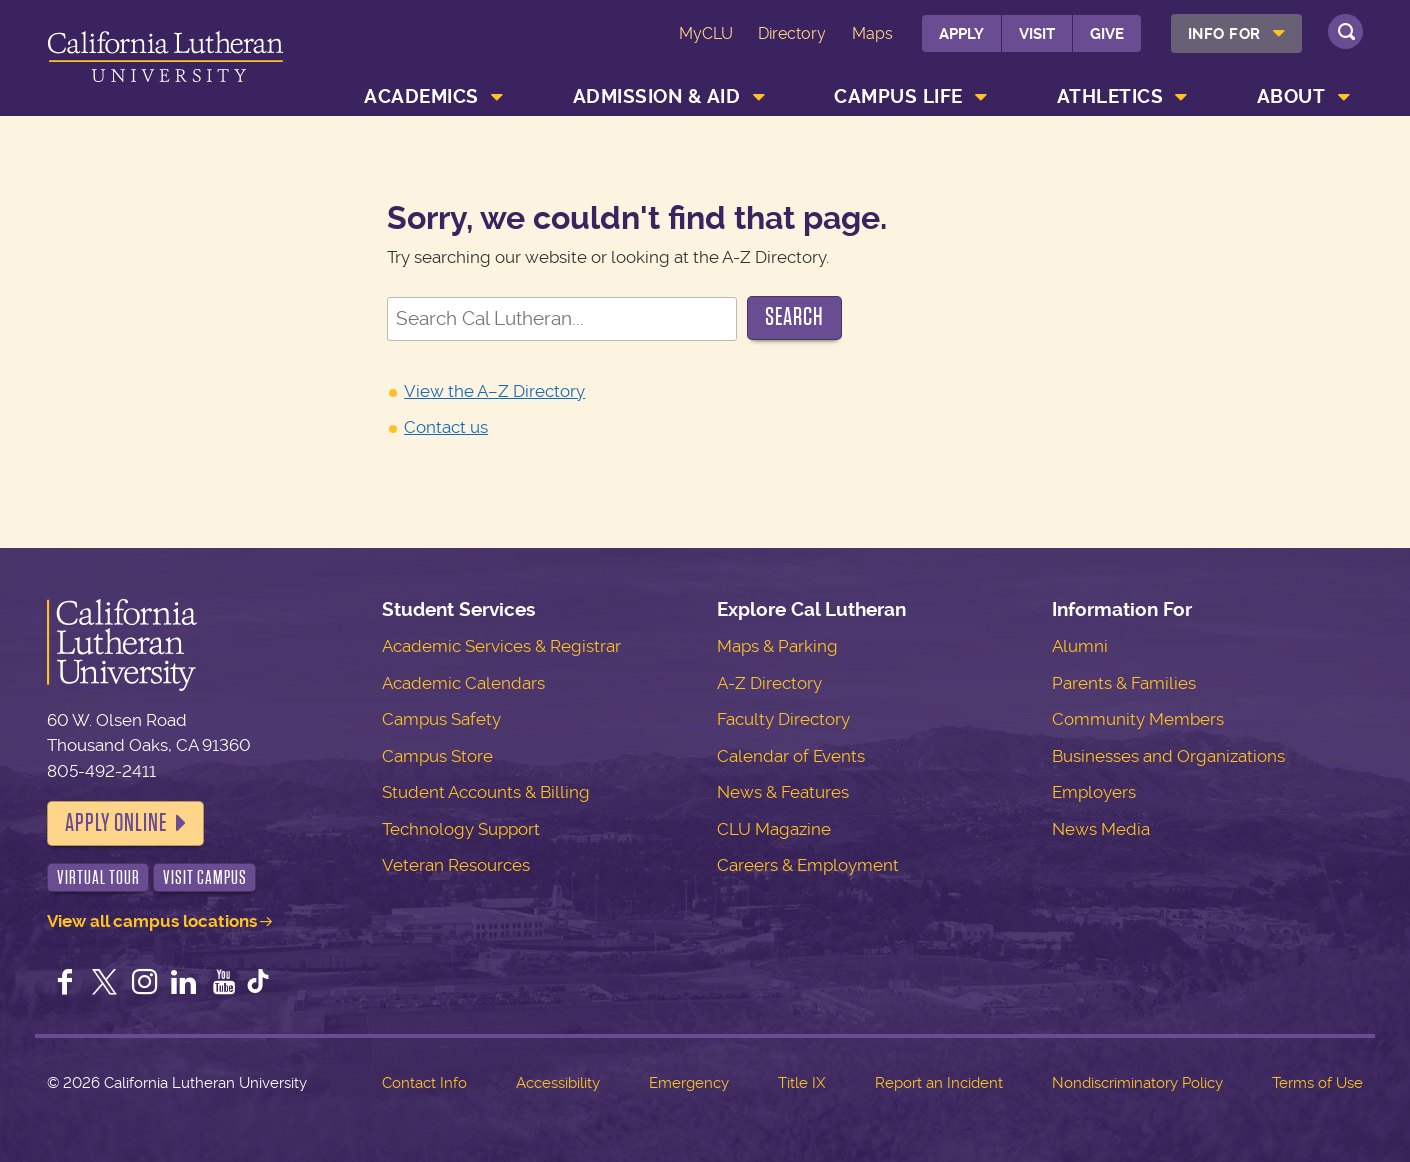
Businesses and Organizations (1168, 756)
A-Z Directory (769, 683)
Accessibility (558, 1083)
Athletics (1110, 96)
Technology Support (461, 829)
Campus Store (437, 756)
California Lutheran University (165, 61)
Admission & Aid (657, 96)
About (1291, 96)
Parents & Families (1124, 683)
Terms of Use (1317, 1083)
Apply (961, 34)
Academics (421, 96)
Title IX (801, 1083)
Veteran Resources (456, 865)
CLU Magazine (774, 829)
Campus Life (898, 96)
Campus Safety (441, 719)
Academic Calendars (463, 683)
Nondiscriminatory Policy (1137, 1083)
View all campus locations (152, 921)
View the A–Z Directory (494, 391)
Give (1107, 34)
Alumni (1080, 646)
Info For (1224, 34)
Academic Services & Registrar (501, 646)
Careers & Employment (808, 865)
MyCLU (706, 33)
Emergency (689, 1083)
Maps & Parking (777, 646)
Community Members (1138, 719)
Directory (792, 33)
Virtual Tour (98, 877)
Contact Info (424, 1083)
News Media (1101, 829)
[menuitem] (1236, 33)
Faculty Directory (783, 719)
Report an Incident (939, 1083)
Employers (1094, 792)
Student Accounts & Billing (486, 792)
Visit (1037, 34)
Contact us (446, 427)
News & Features (783, 792)
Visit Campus (205, 877)
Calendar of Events (791, 756)
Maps (872, 33)
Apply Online (116, 823)
